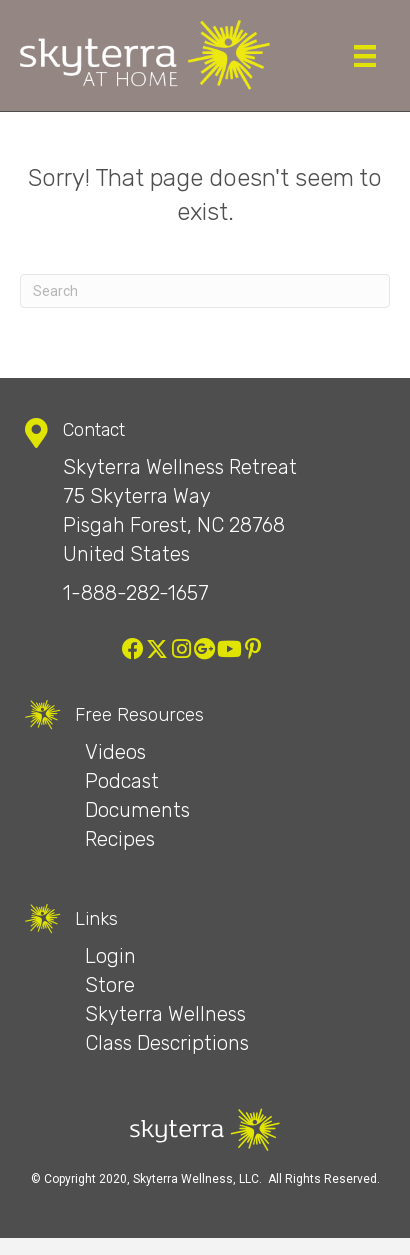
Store (110, 985)
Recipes (120, 839)
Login (110, 956)
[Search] (205, 291)
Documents (137, 810)
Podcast (122, 781)
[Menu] (365, 56)
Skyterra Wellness (165, 1014)
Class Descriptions (167, 1043)
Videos (115, 752)
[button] (133, 649)
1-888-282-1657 (136, 593)
